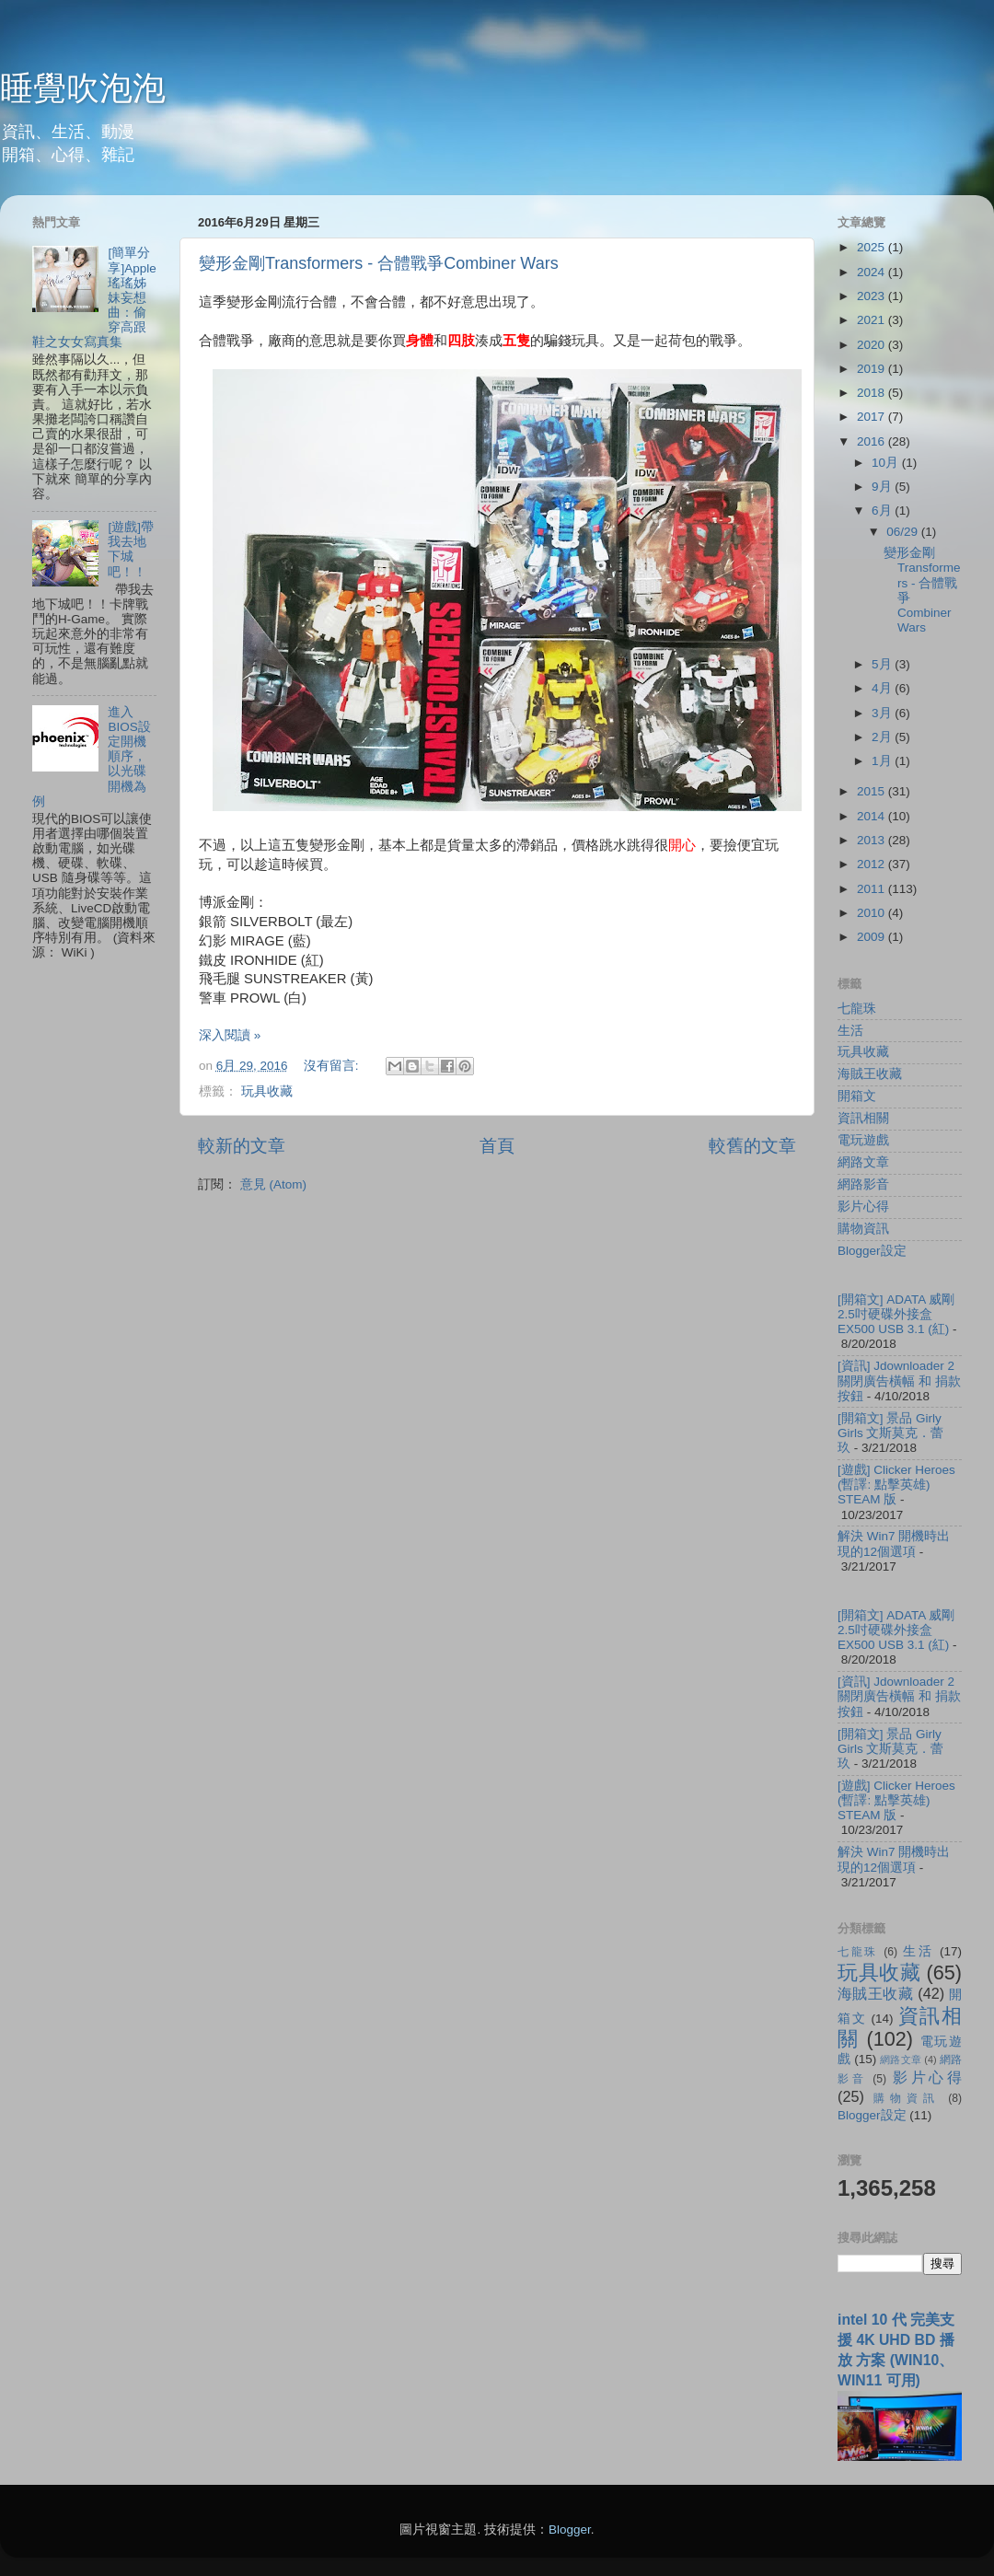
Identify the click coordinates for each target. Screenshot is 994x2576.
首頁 (497, 1145)
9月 (883, 486)
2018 (872, 393)
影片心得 (863, 1206)
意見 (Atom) (273, 1184)
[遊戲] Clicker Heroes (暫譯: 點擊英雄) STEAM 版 (896, 1484)
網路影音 (863, 1184)
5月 (883, 664)
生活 (850, 1031)
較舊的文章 (752, 1145)
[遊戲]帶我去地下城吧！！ (131, 549)
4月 (883, 688)
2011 (872, 889)
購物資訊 (863, 1229)
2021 (872, 320)
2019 (872, 369)
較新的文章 (241, 1145)
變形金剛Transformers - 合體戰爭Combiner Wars (379, 263)
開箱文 (857, 1096)
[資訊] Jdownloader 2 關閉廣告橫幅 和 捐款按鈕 (899, 1380)
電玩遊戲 (863, 1140)
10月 (887, 463)
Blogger (570, 2529)
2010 (872, 913)
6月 (883, 510)
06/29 (903, 532)
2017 (872, 417)
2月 (883, 737)
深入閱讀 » (229, 1035)
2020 (872, 345)
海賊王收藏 (870, 1074)
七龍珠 (857, 1008)
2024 (872, 272)
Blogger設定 (872, 1251)
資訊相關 (863, 1118)
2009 (872, 937)
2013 (872, 840)
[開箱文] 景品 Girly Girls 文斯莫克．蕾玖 (891, 1433)
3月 (883, 713)
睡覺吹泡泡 (83, 88)
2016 (872, 441)
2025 (872, 247)
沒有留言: (333, 1066)
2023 (872, 296)
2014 (872, 816)
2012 (872, 864)
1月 (883, 761)
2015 (872, 791)
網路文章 (863, 1162)
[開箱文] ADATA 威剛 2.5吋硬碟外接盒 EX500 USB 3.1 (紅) (896, 1314)
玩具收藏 (267, 1091)
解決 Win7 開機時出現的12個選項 (894, 1543)
